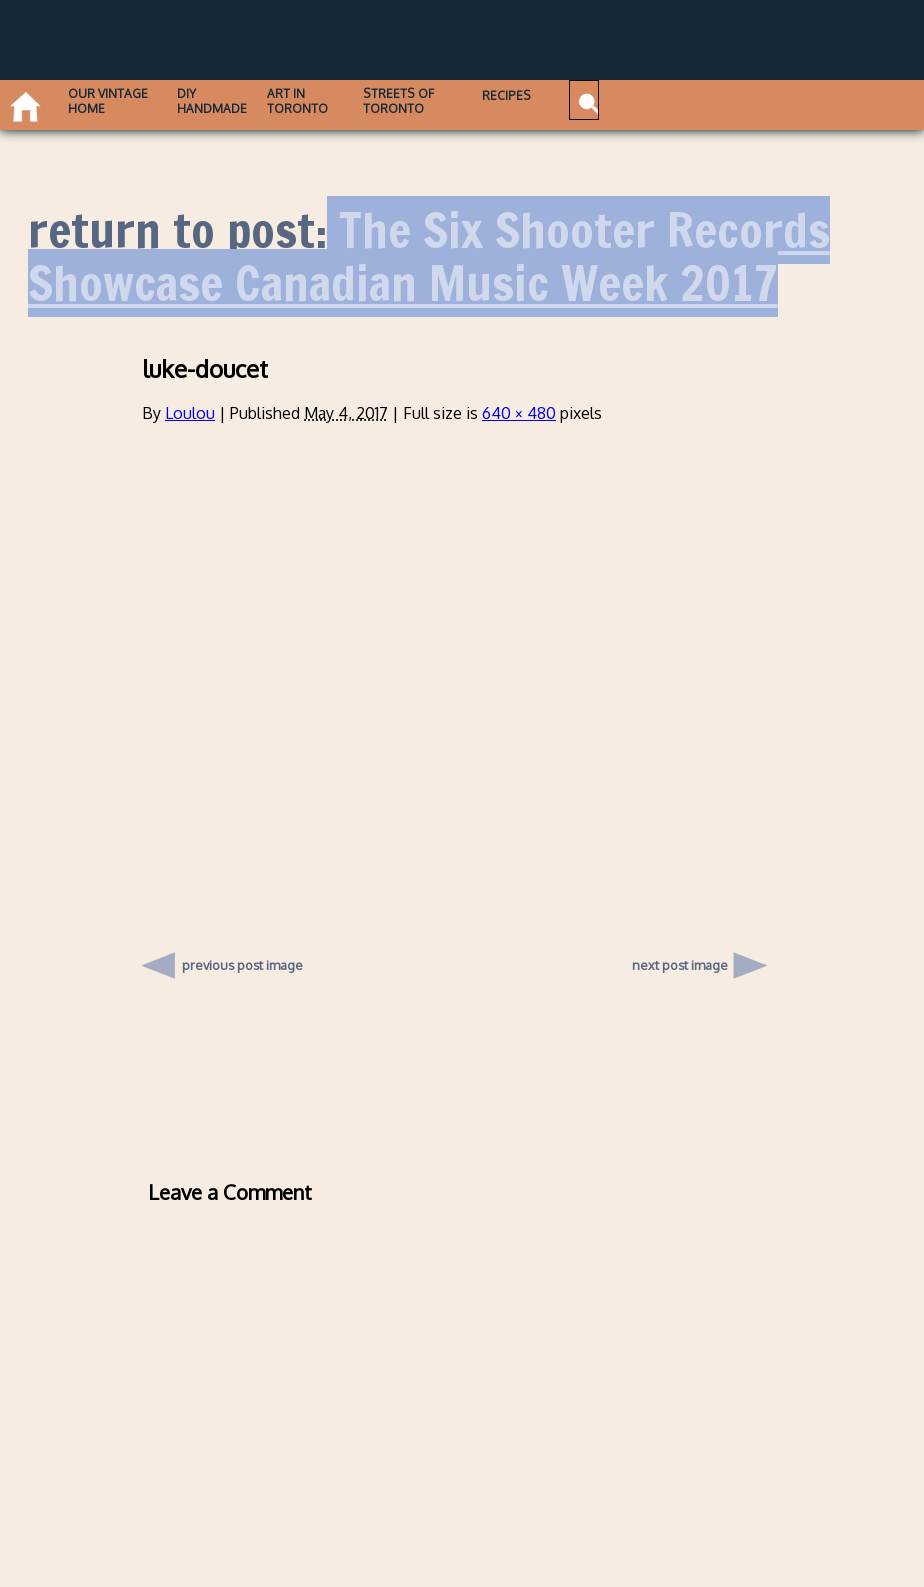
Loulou (190, 413)
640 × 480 (519, 413)
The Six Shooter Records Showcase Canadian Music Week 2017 (429, 256)
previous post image (242, 960)
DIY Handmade (234, 101)
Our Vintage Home (115, 101)
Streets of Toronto (443, 101)
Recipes (568, 95)
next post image (680, 965)
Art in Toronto (329, 101)
